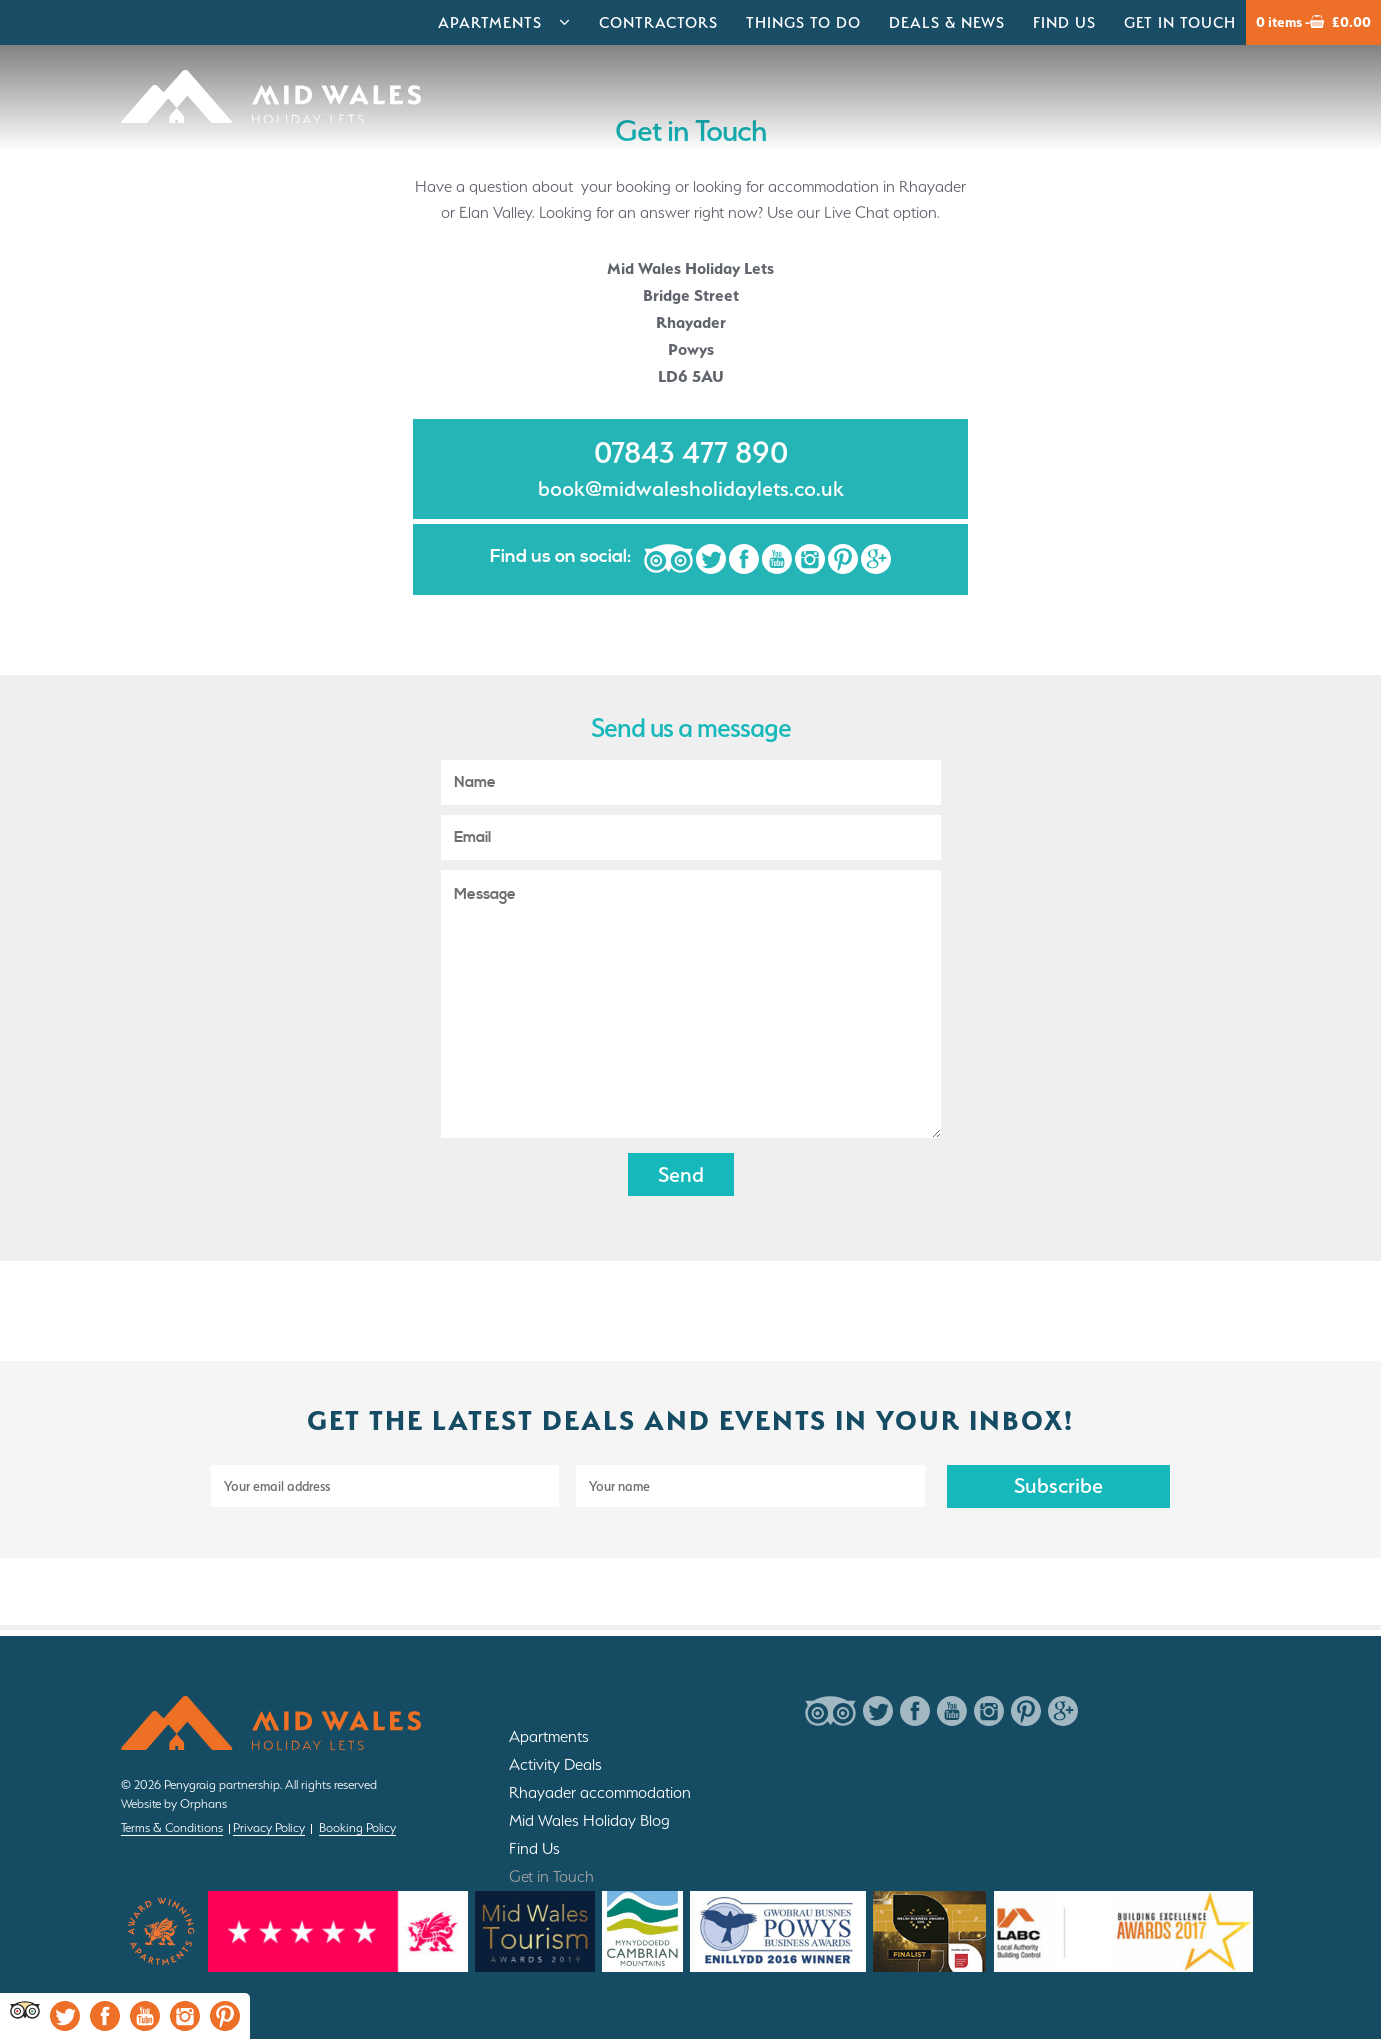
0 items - (1313, 23)
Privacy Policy (269, 1827)
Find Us (1064, 23)
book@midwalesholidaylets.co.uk (691, 488)
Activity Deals (555, 1764)
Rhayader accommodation (600, 1792)
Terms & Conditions (172, 1827)
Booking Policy (357, 1827)
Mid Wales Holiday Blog (589, 1820)
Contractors (658, 23)
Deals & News (947, 23)
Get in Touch (1180, 23)
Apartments (490, 23)
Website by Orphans (174, 1803)
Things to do (803, 23)
